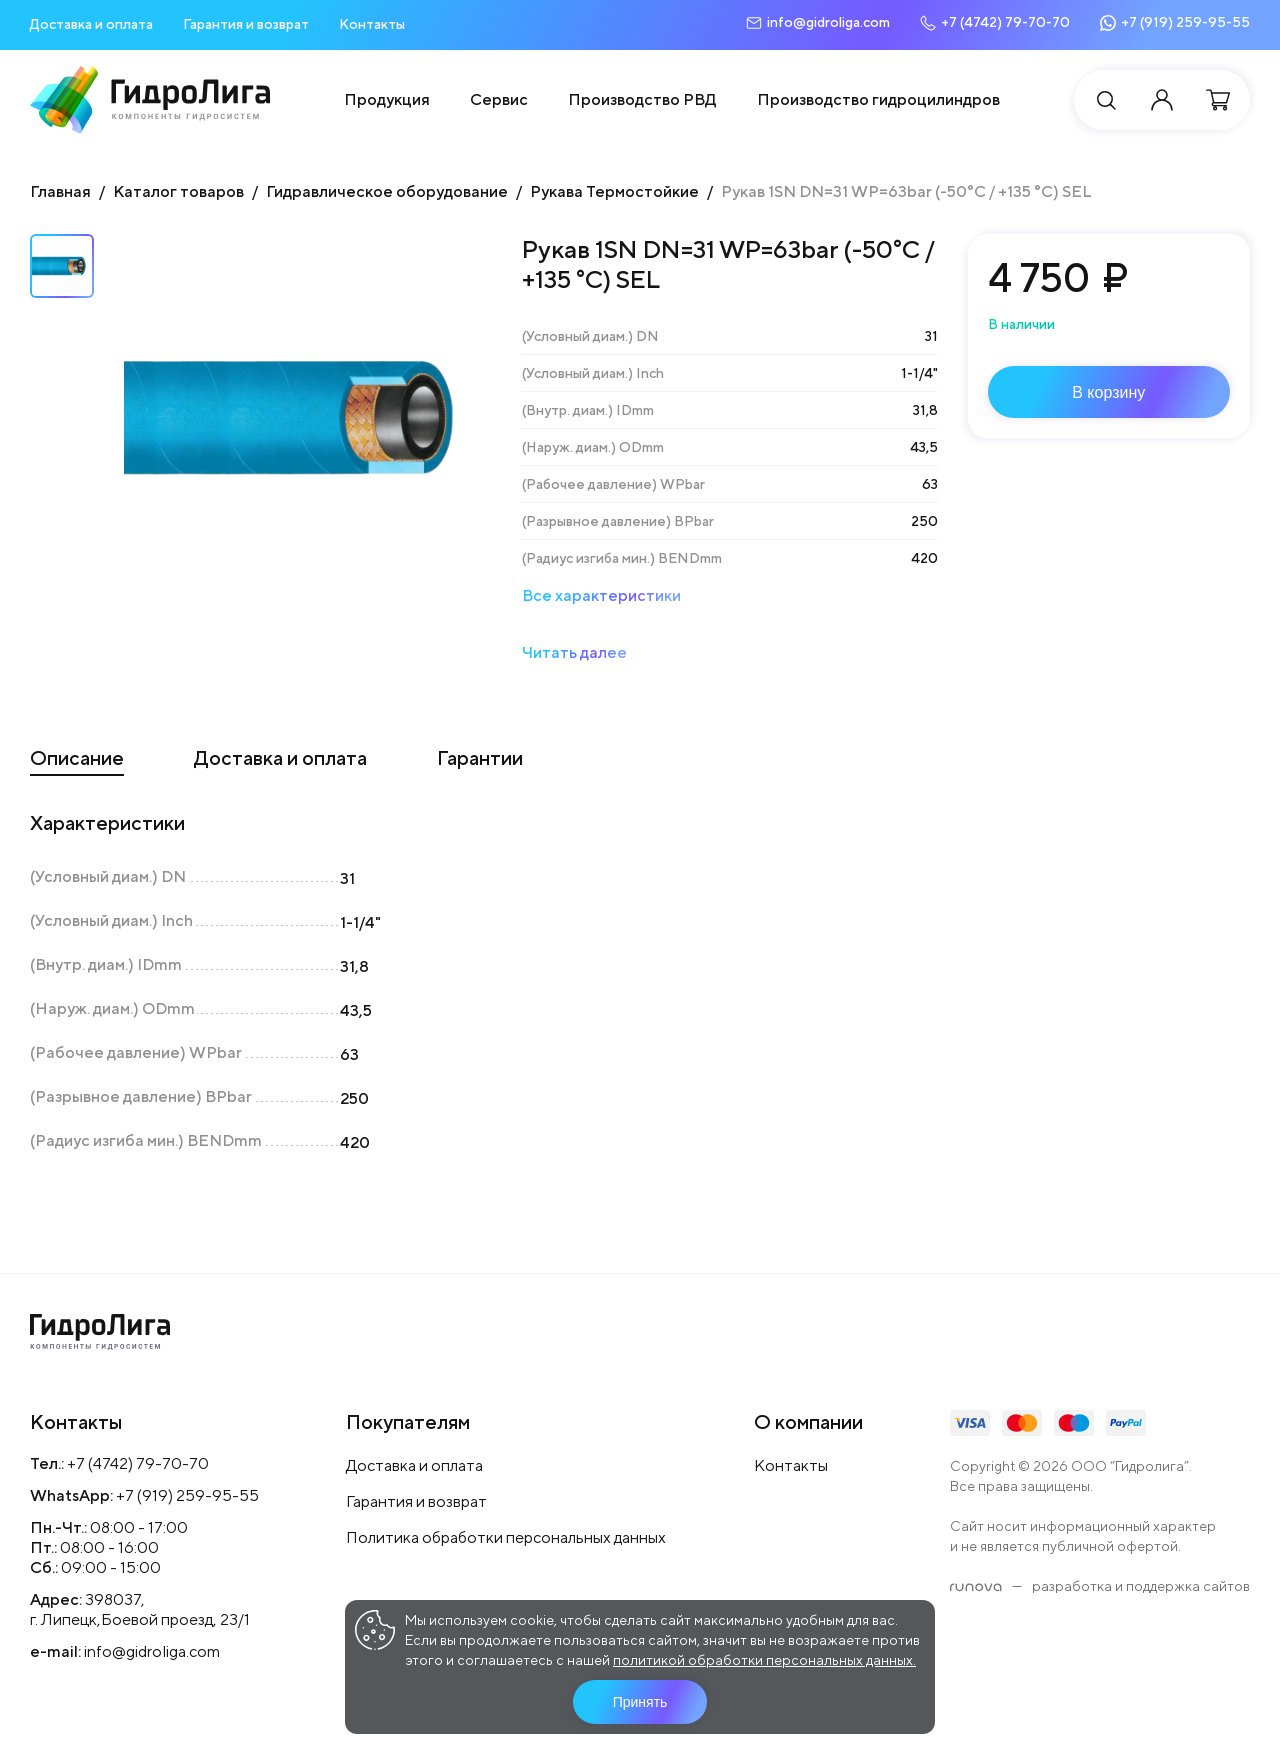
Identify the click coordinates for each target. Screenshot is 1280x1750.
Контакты (372, 24)
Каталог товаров (178, 191)
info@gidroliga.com (152, 1651)
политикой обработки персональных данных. (764, 1660)
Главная (60, 191)
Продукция (387, 99)
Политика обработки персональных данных (506, 1537)
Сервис (499, 99)
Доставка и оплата (91, 24)
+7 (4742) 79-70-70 (138, 1463)
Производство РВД (642, 99)
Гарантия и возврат (246, 24)
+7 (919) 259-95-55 (187, 1495)
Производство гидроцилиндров (878, 99)
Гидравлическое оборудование (387, 191)
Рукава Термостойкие (614, 191)
